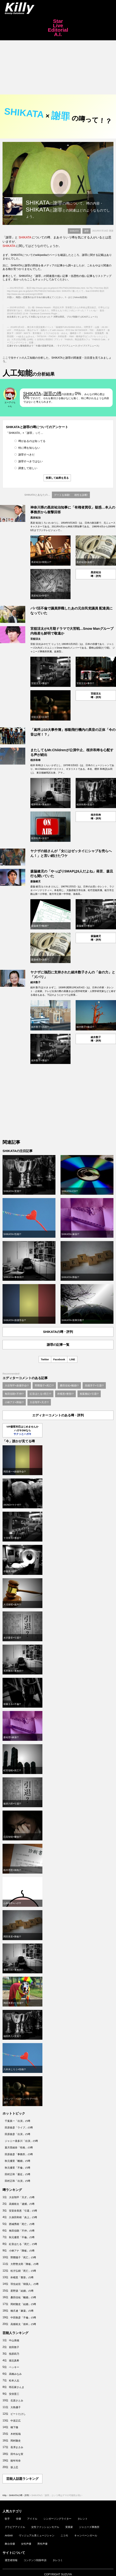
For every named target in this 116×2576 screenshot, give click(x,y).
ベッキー (14, 2367)
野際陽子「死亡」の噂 (23, 2257)
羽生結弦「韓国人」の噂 (24, 2284)
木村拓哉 (16, 2433)
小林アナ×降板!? (14, 1402)
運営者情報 (11, 2560)
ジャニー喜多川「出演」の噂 (21, 2140)
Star (58, 21)
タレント (83, 2518)
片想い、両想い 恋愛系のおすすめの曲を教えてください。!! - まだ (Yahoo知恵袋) (47, 297)
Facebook (59, 1359)
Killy (4, 2495)
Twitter (45, 1359)
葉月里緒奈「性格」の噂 (19, 2147)
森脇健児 (35, 881)
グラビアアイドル (15, 2527)
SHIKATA (74, 231)
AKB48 (9, 2535)
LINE (72, 1359)
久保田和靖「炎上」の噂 (23, 2217)
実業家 (69, 2527)
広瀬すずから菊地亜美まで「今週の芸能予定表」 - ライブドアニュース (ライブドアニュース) (53, 345)
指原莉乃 (14, 2353)
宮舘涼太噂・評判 (96, 695)
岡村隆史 (16, 2440)
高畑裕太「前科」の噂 (23, 2324)
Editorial (58, 30)
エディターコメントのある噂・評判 (58, 1415)
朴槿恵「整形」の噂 (22, 2277)
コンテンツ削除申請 (35, 2560)
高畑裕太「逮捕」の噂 (21, 2203)
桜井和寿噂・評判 (96, 816)
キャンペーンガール (85, 2535)
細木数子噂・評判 (96, 1039)
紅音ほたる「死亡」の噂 (23, 2244)
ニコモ (64, 2535)
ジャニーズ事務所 (89, 2527)
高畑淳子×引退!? (94, 1385)
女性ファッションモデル (45, 2527)
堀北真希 (14, 2360)
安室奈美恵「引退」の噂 (23, 2210)
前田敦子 (14, 2347)
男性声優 (42, 2543)
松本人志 (14, 2380)
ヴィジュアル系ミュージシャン (36, 2535)
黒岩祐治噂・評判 (96, 574)
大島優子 (16, 2407)
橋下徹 (14, 2427)
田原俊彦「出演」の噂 (17, 2134)
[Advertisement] (58, 65)
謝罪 (86, 231)
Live (58, 25)
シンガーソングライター (57, 2518)
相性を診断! (81, 494)
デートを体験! (62, 494)
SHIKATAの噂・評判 (58, 1332)
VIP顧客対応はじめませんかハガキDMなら (22, 1430)
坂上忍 (14, 2467)
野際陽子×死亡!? (44, 1385)
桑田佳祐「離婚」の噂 (23, 2297)
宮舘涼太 (35, 638)
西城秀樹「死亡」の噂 (21, 2224)
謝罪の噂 (52, 393)
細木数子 (35, 982)
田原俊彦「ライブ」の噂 (19, 2127)
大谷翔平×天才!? (39, 1402)
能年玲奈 (16, 2460)
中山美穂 (14, 2340)
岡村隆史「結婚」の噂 (23, 2304)
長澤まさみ (17, 2447)
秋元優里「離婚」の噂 (17, 2160)
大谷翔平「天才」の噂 (21, 2197)
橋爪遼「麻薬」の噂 (22, 2310)
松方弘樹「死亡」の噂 (23, 2270)
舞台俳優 (10, 2543)
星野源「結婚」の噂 (22, 2290)
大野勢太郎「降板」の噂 (24, 2264)
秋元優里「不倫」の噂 (17, 2167)
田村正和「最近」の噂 (17, 2174)
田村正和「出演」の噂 (17, 2180)
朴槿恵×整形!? (65, 1393)
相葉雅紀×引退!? (89, 1393)
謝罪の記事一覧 (58, 1344)
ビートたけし (18, 2413)
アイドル (32, 2518)
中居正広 (16, 2420)
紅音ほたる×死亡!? (40, 1393)
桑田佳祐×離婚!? (69, 1385)
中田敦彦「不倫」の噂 (23, 2317)
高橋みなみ (15, 2373)
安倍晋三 (14, 2393)
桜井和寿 (35, 760)
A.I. (58, 34)
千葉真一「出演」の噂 (17, 2120)
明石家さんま (16, 2387)
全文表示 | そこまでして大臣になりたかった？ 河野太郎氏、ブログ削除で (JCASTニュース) (52, 316)
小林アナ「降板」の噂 (21, 2250)
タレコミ (58, 2560)
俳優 (18, 2518)
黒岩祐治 (35, 517)
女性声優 (26, 2543)
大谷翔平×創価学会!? (17, 1385)
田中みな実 (17, 2454)
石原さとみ (17, 2400)
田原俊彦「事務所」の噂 (19, 2154)
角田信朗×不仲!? (14, 1393)
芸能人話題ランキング (22, 2478)
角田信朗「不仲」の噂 (21, 2230)
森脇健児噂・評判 (96, 938)
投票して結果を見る (57, 477)
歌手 (7, 2518)
